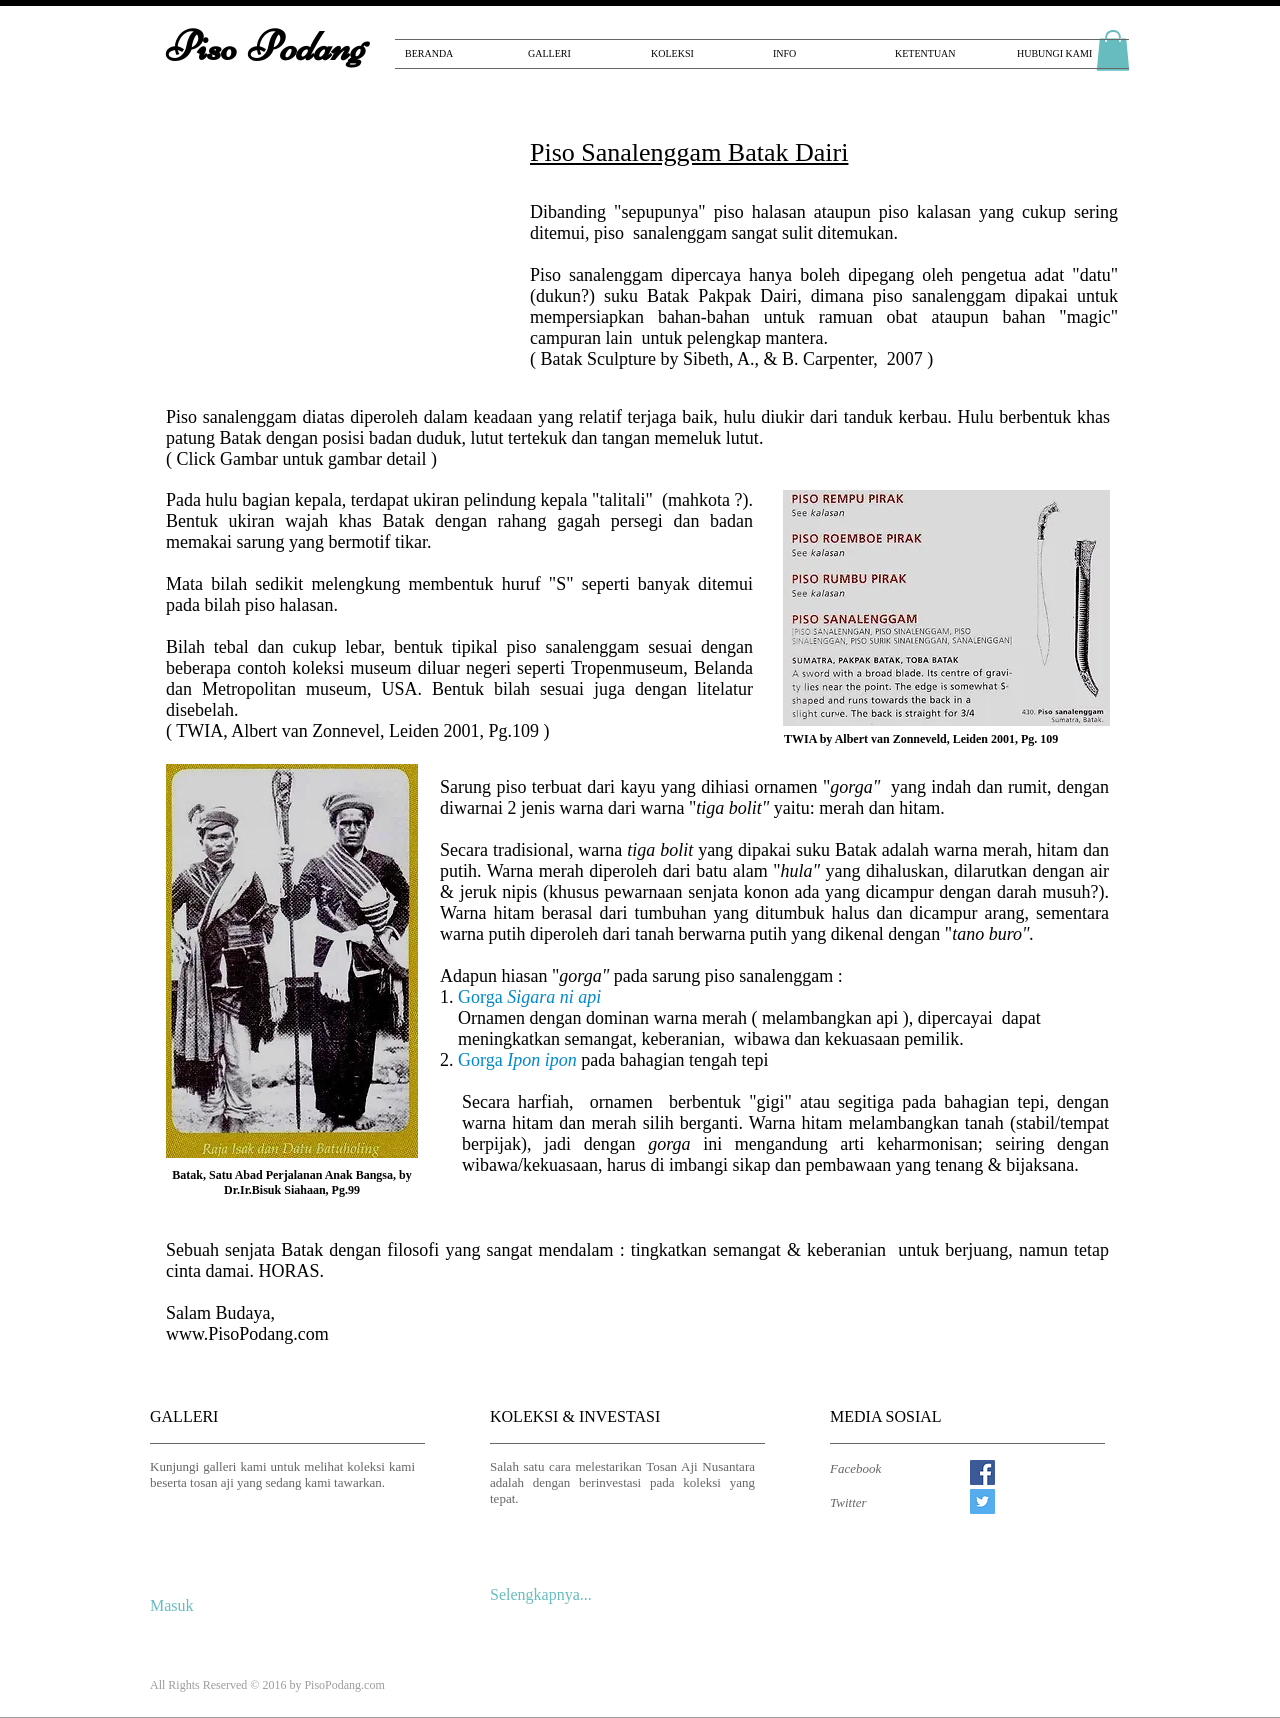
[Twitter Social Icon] (982, 1501)
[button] (334, 260)
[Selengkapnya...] (548, 1595)
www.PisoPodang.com (247, 1334)
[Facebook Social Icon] (982, 1472)
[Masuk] (176, 1606)
